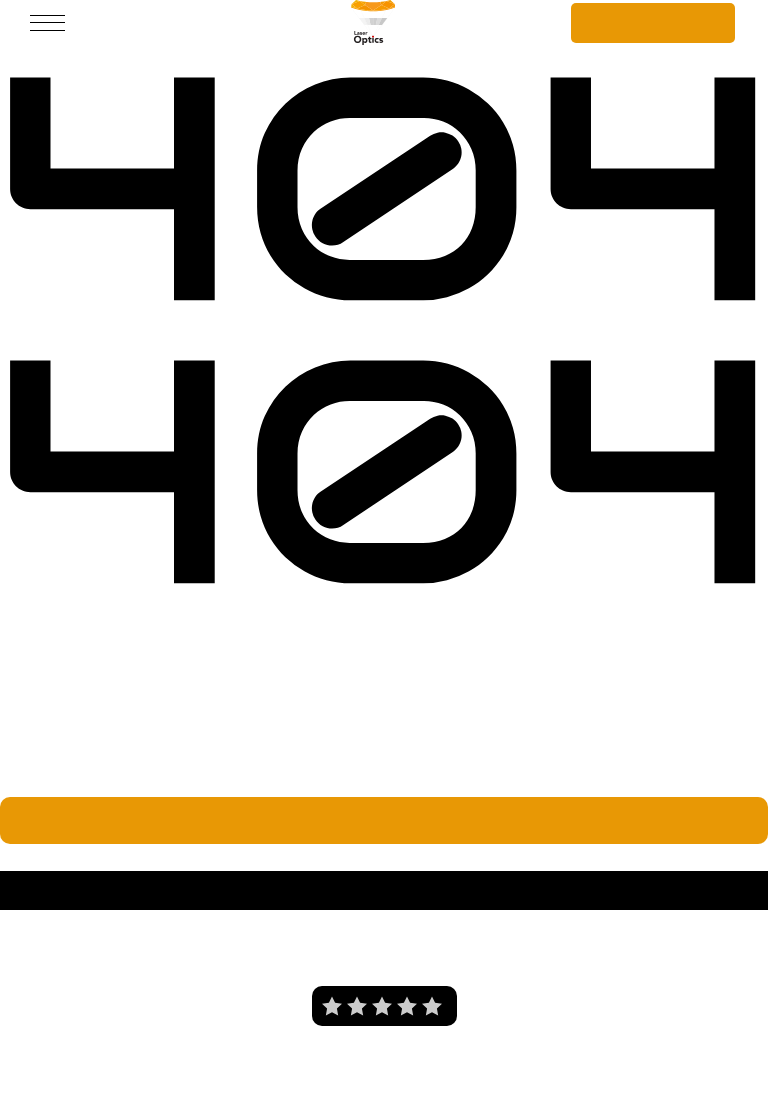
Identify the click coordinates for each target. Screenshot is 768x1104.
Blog (521, 940)
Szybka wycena (653, 21)
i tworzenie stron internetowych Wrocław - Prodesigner (440, 1072)
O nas (251, 940)
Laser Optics (51, 854)
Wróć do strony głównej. (384, 817)
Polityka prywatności (388, 940)
